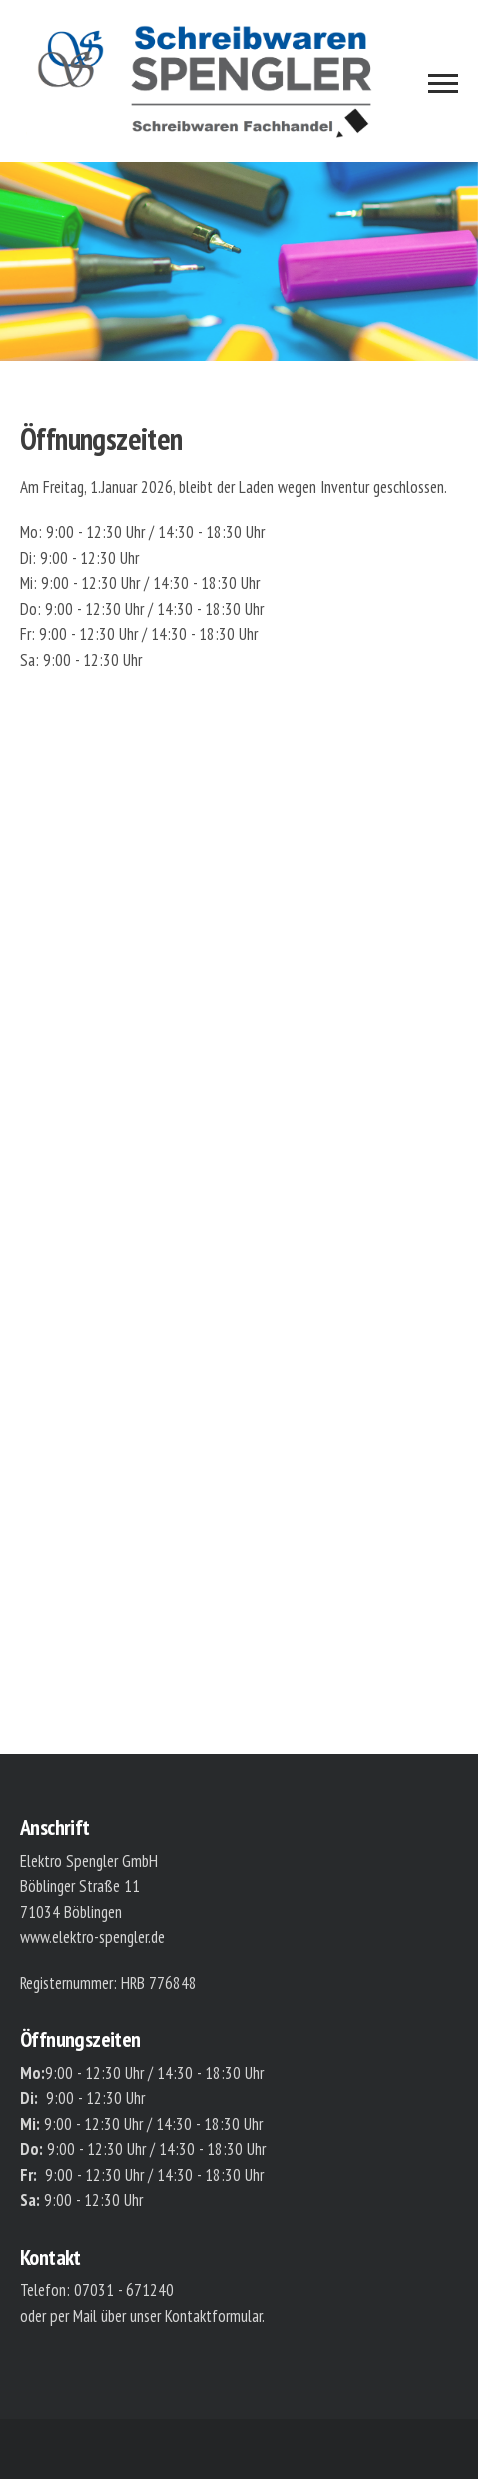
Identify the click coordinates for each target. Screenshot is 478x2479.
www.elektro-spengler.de (92, 1937)
